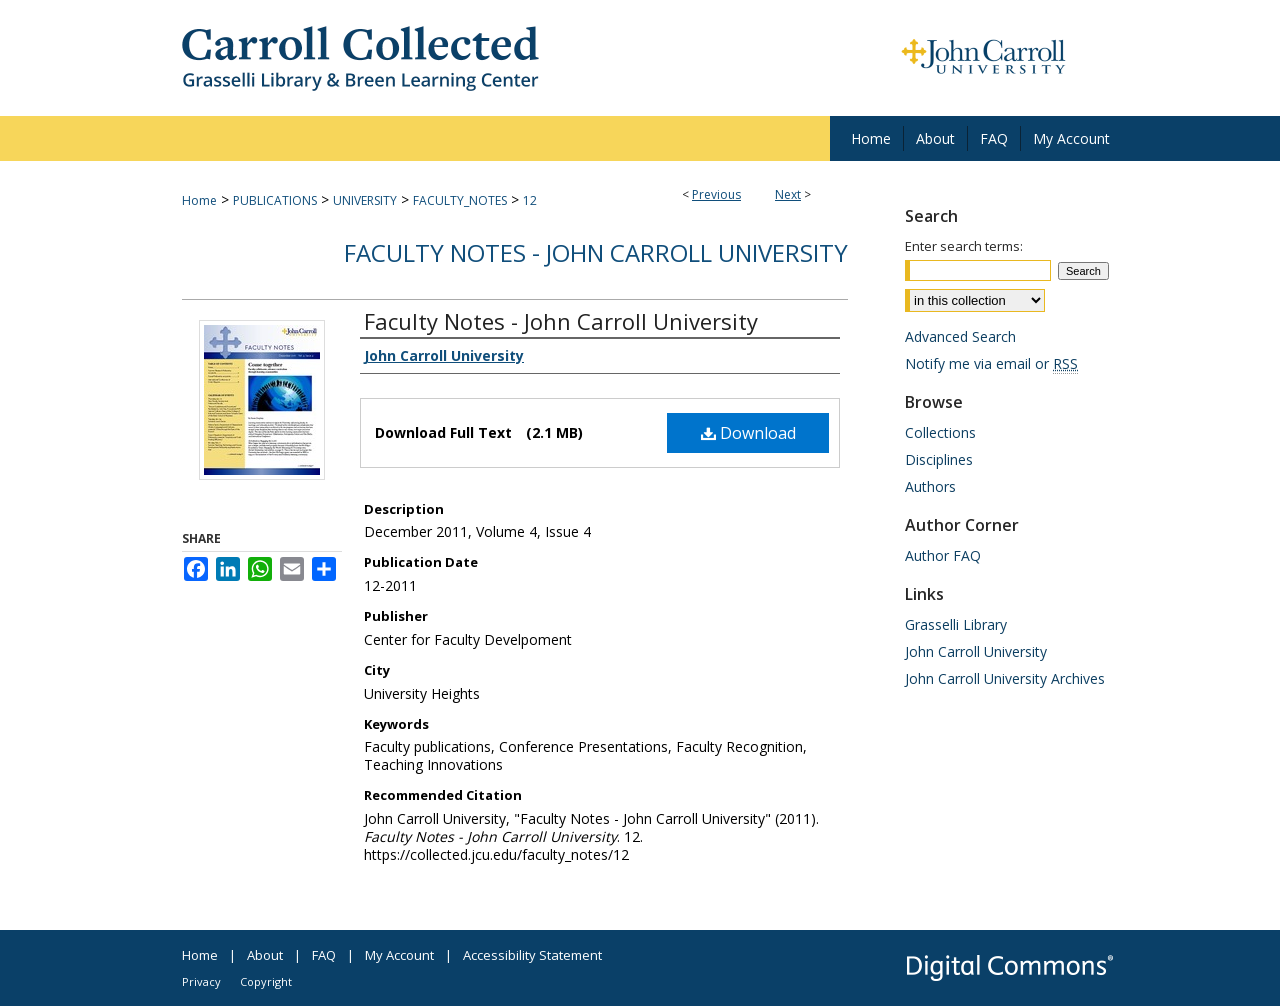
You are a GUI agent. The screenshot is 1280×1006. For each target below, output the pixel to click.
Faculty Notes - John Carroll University (596, 252)
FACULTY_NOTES (460, 200)
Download (748, 433)
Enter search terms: (964, 246)
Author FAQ (943, 555)
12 (530, 200)
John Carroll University (976, 651)
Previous (716, 194)
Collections (940, 432)
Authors (930, 486)
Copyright (266, 981)
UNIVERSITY (365, 200)
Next (788, 194)
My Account (399, 955)
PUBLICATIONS (275, 200)
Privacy (201, 981)
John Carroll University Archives (1005, 678)
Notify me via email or (991, 363)
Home (199, 200)
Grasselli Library (956, 624)
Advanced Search (960, 336)
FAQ (324, 955)
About (265, 955)
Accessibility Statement (532, 955)
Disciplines (939, 459)
